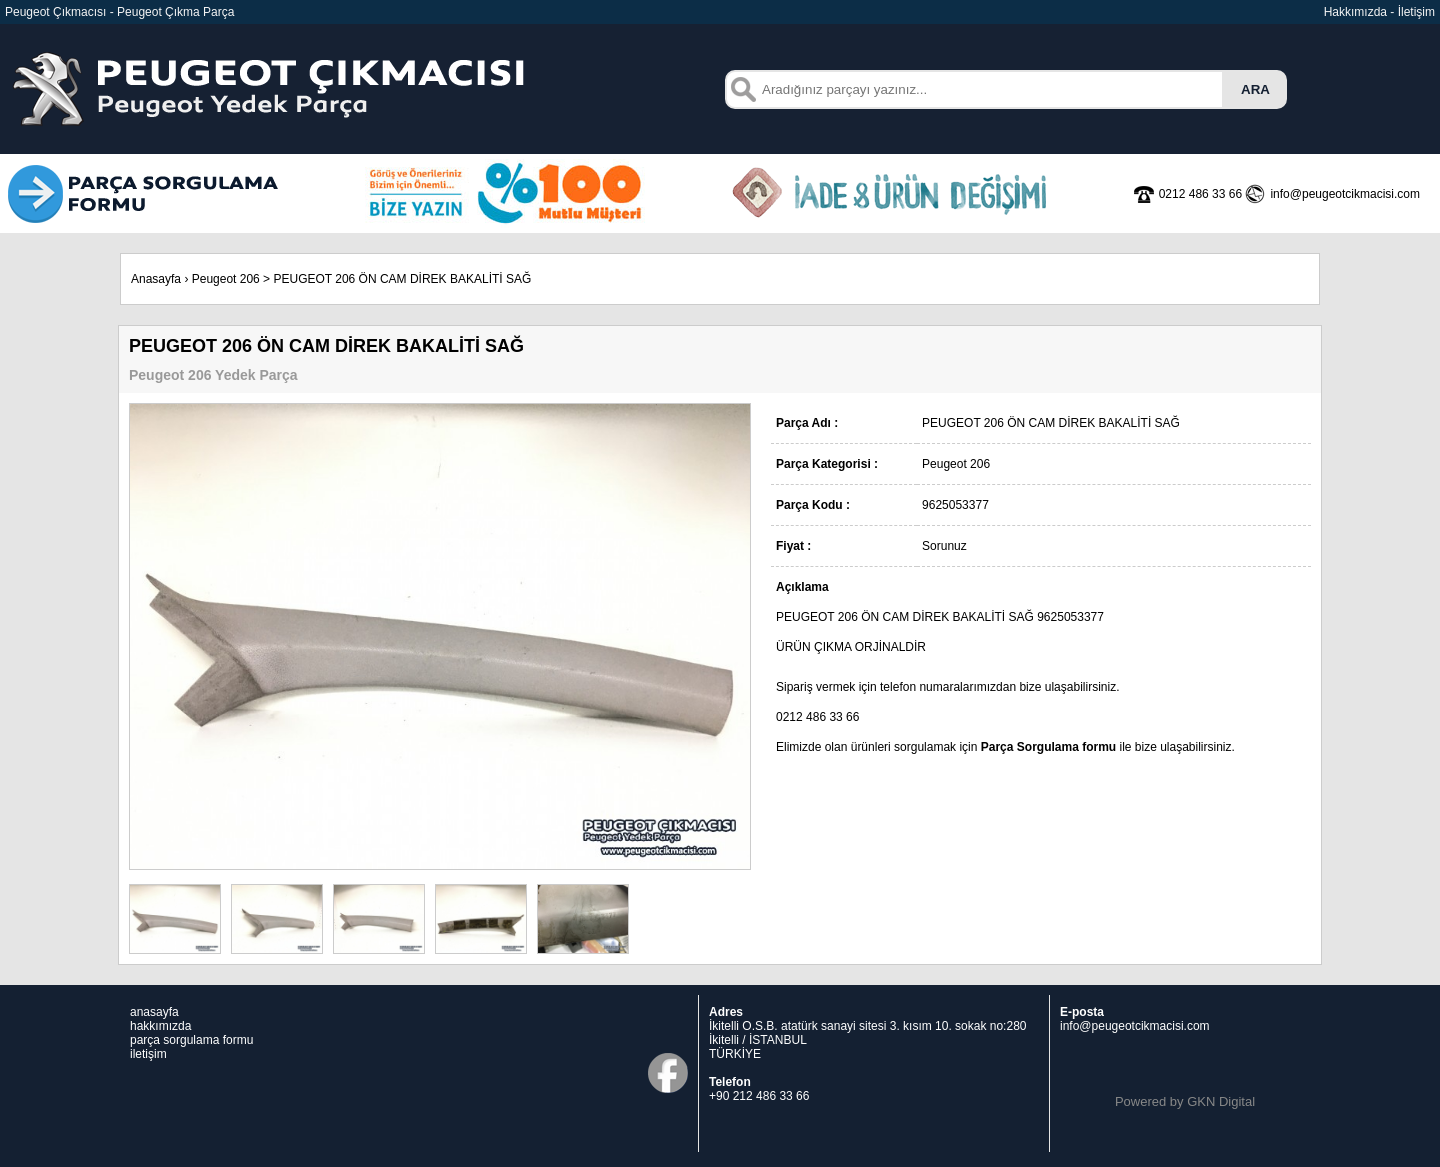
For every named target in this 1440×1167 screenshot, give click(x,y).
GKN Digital (1221, 1101)
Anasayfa (156, 279)
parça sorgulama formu (191, 1040)
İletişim (1416, 12)
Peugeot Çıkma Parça (175, 12)
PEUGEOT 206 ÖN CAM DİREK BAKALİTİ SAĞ (402, 279)
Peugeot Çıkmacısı (55, 12)
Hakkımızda (1355, 12)
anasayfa (154, 1012)
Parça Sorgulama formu (1048, 747)
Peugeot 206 (226, 279)
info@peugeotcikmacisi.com (1135, 1026)
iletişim (148, 1054)
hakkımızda (160, 1026)
